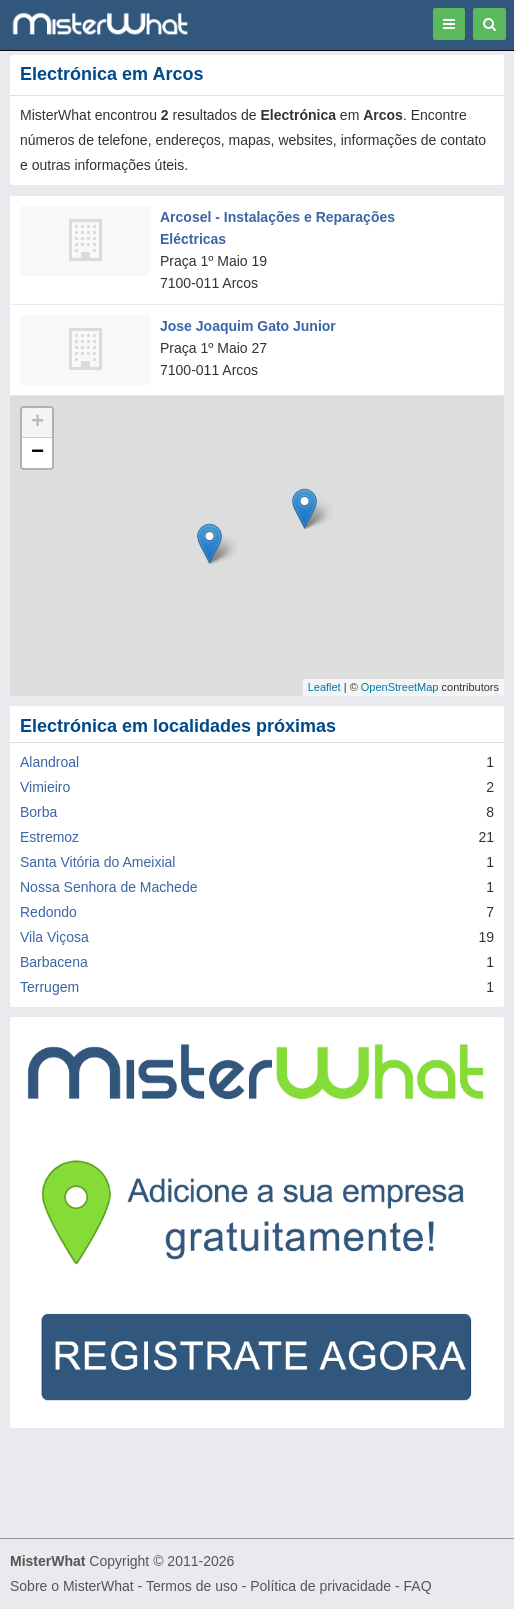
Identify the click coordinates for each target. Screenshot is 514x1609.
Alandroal (49, 762)
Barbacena (54, 962)
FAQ (418, 1586)
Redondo (48, 912)
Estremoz (49, 837)
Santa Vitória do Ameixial (97, 862)
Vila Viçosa (54, 937)
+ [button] (37, 423)
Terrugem (49, 987)
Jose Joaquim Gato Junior (248, 326)
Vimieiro (45, 787)
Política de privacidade (320, 1586)
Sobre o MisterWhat (72, 1586)
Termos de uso (192, 1586)
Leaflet (324, 687)
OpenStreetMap (400, 687)
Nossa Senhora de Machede (108, 887)
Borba (38, 812)
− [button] (37, 453)
